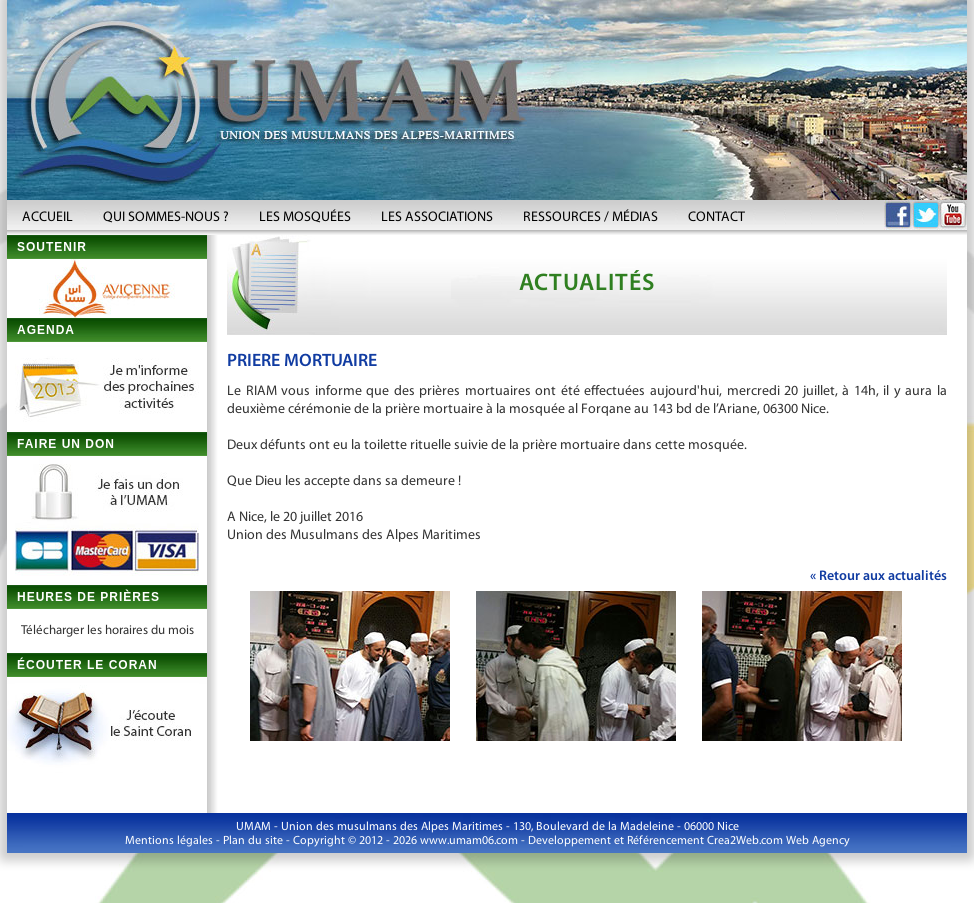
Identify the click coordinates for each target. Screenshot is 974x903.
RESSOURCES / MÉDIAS (590, 217)
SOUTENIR (52, 247)
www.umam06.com (469, 841)
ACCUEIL (47, 217)
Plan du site (253, 841)
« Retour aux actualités (878, 576)
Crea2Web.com (745, 841)
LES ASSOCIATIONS (437, 217)
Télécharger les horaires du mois (107, 630)
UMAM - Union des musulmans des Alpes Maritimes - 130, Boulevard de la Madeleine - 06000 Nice (487, 827)
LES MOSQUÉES (305, 217)
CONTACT (716, 217)
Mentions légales (169, 841)
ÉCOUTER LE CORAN (87, 665)
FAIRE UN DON (66, 444)
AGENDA (46, 330)
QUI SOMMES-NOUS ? (166, 217)
